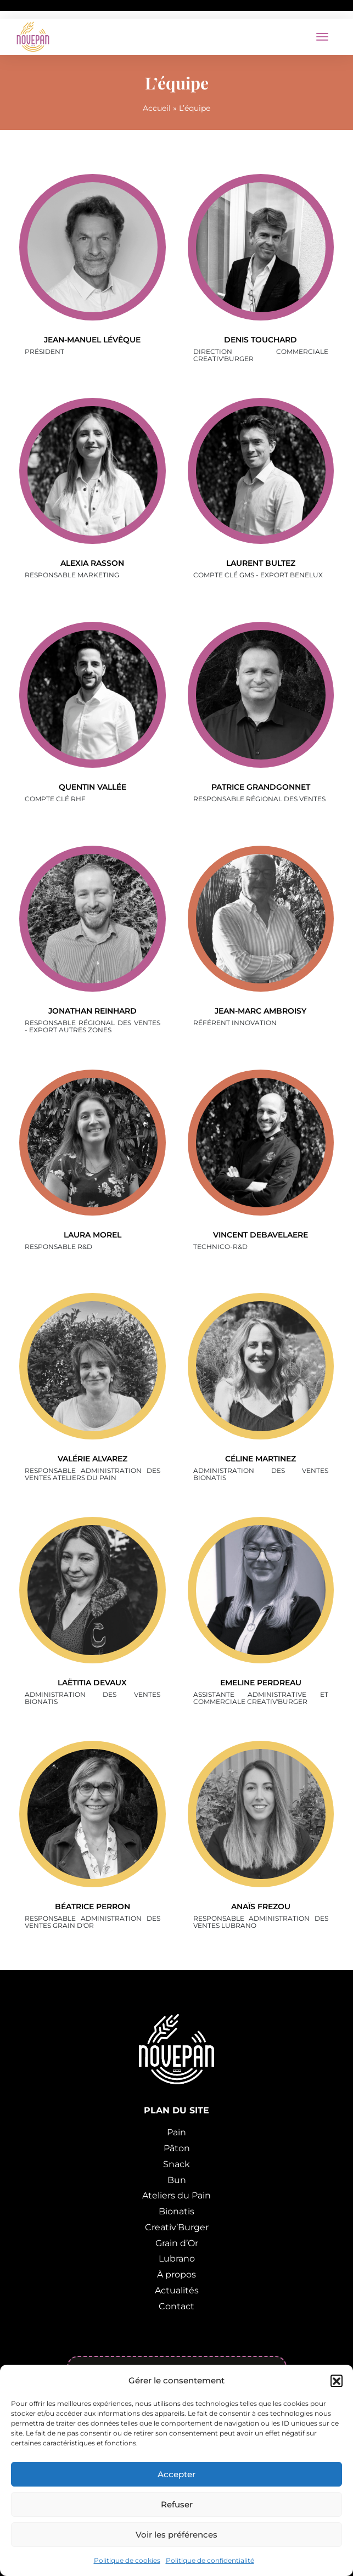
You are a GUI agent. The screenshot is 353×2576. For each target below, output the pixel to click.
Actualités (177, 2290)
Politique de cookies (127, 2560)
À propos (176, 2274)
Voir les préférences (176, 2534)
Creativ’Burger (177, 2227)
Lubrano (177, 2258)
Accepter (176, 2474)
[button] (336, 2380)
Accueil (157, 108)
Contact (176, 2306)
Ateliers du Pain (176, 2195)
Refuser (177, 2504)
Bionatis (176, 2211)
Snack (176, 2164)
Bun (176, 2180)
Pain (176, 2132)
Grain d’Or (176, 2243)
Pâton (177, 2148)
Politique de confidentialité (210, 2560)
